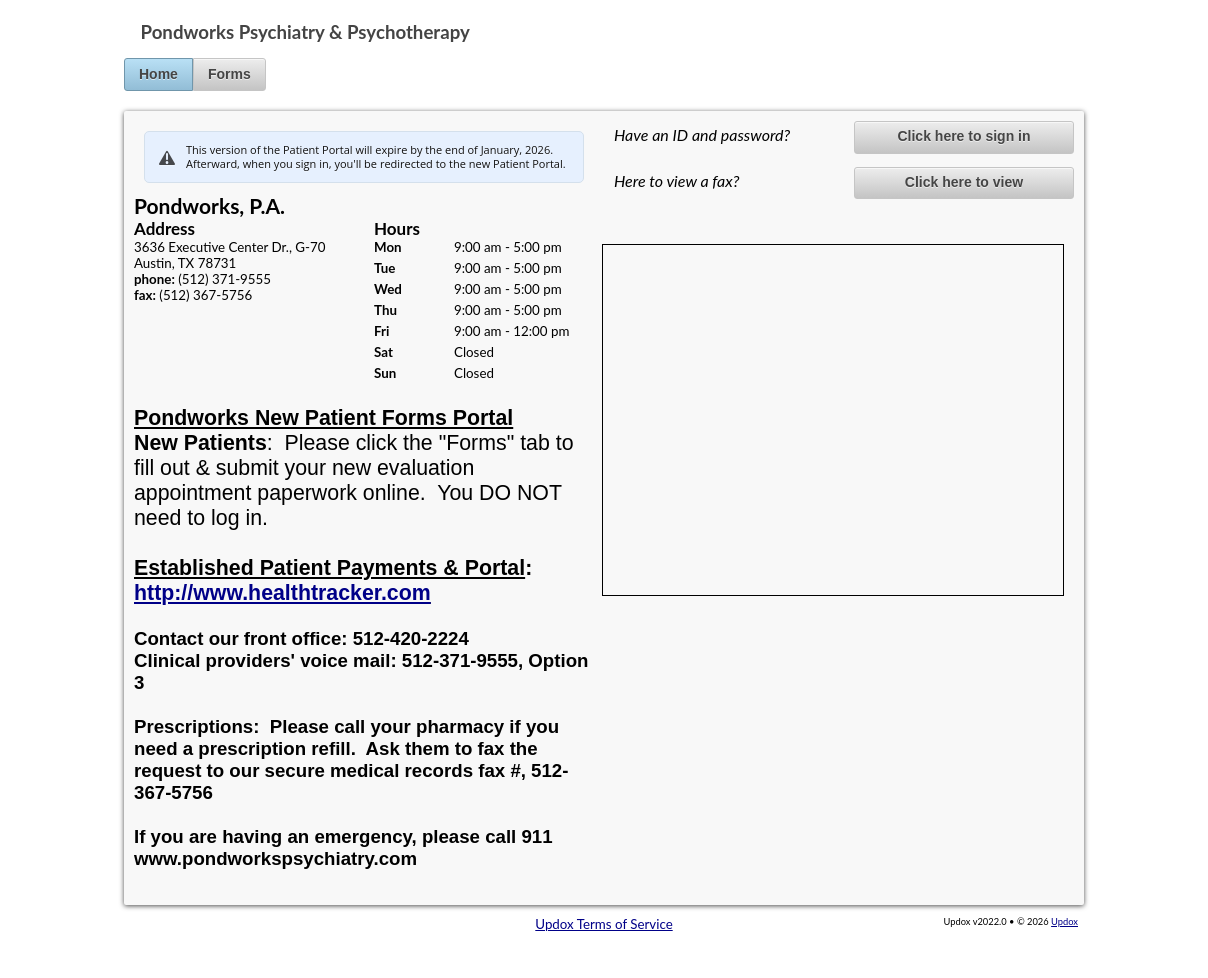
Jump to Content (49, 8)
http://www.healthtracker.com (282, 593)
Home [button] (158, 74)
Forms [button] (229, 74)
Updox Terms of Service (603, 924)
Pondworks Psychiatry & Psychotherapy (305, 32)
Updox (1064, 921)
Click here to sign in (963, 136)
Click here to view (964, 182)
